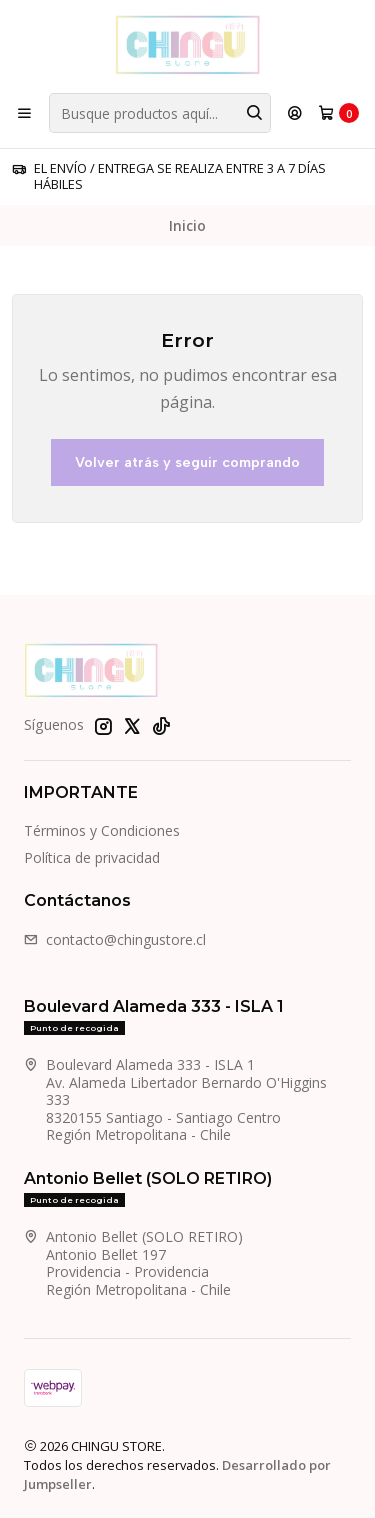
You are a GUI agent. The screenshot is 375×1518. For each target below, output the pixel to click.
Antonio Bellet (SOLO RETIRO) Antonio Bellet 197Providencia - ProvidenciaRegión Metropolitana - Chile (133, 1263)
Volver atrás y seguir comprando (187, 462)
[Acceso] (295, 113)
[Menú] (24, 113)
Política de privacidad (92, 857)
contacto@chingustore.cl (115, 939)
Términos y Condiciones (102, 830)
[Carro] (338, 113)
